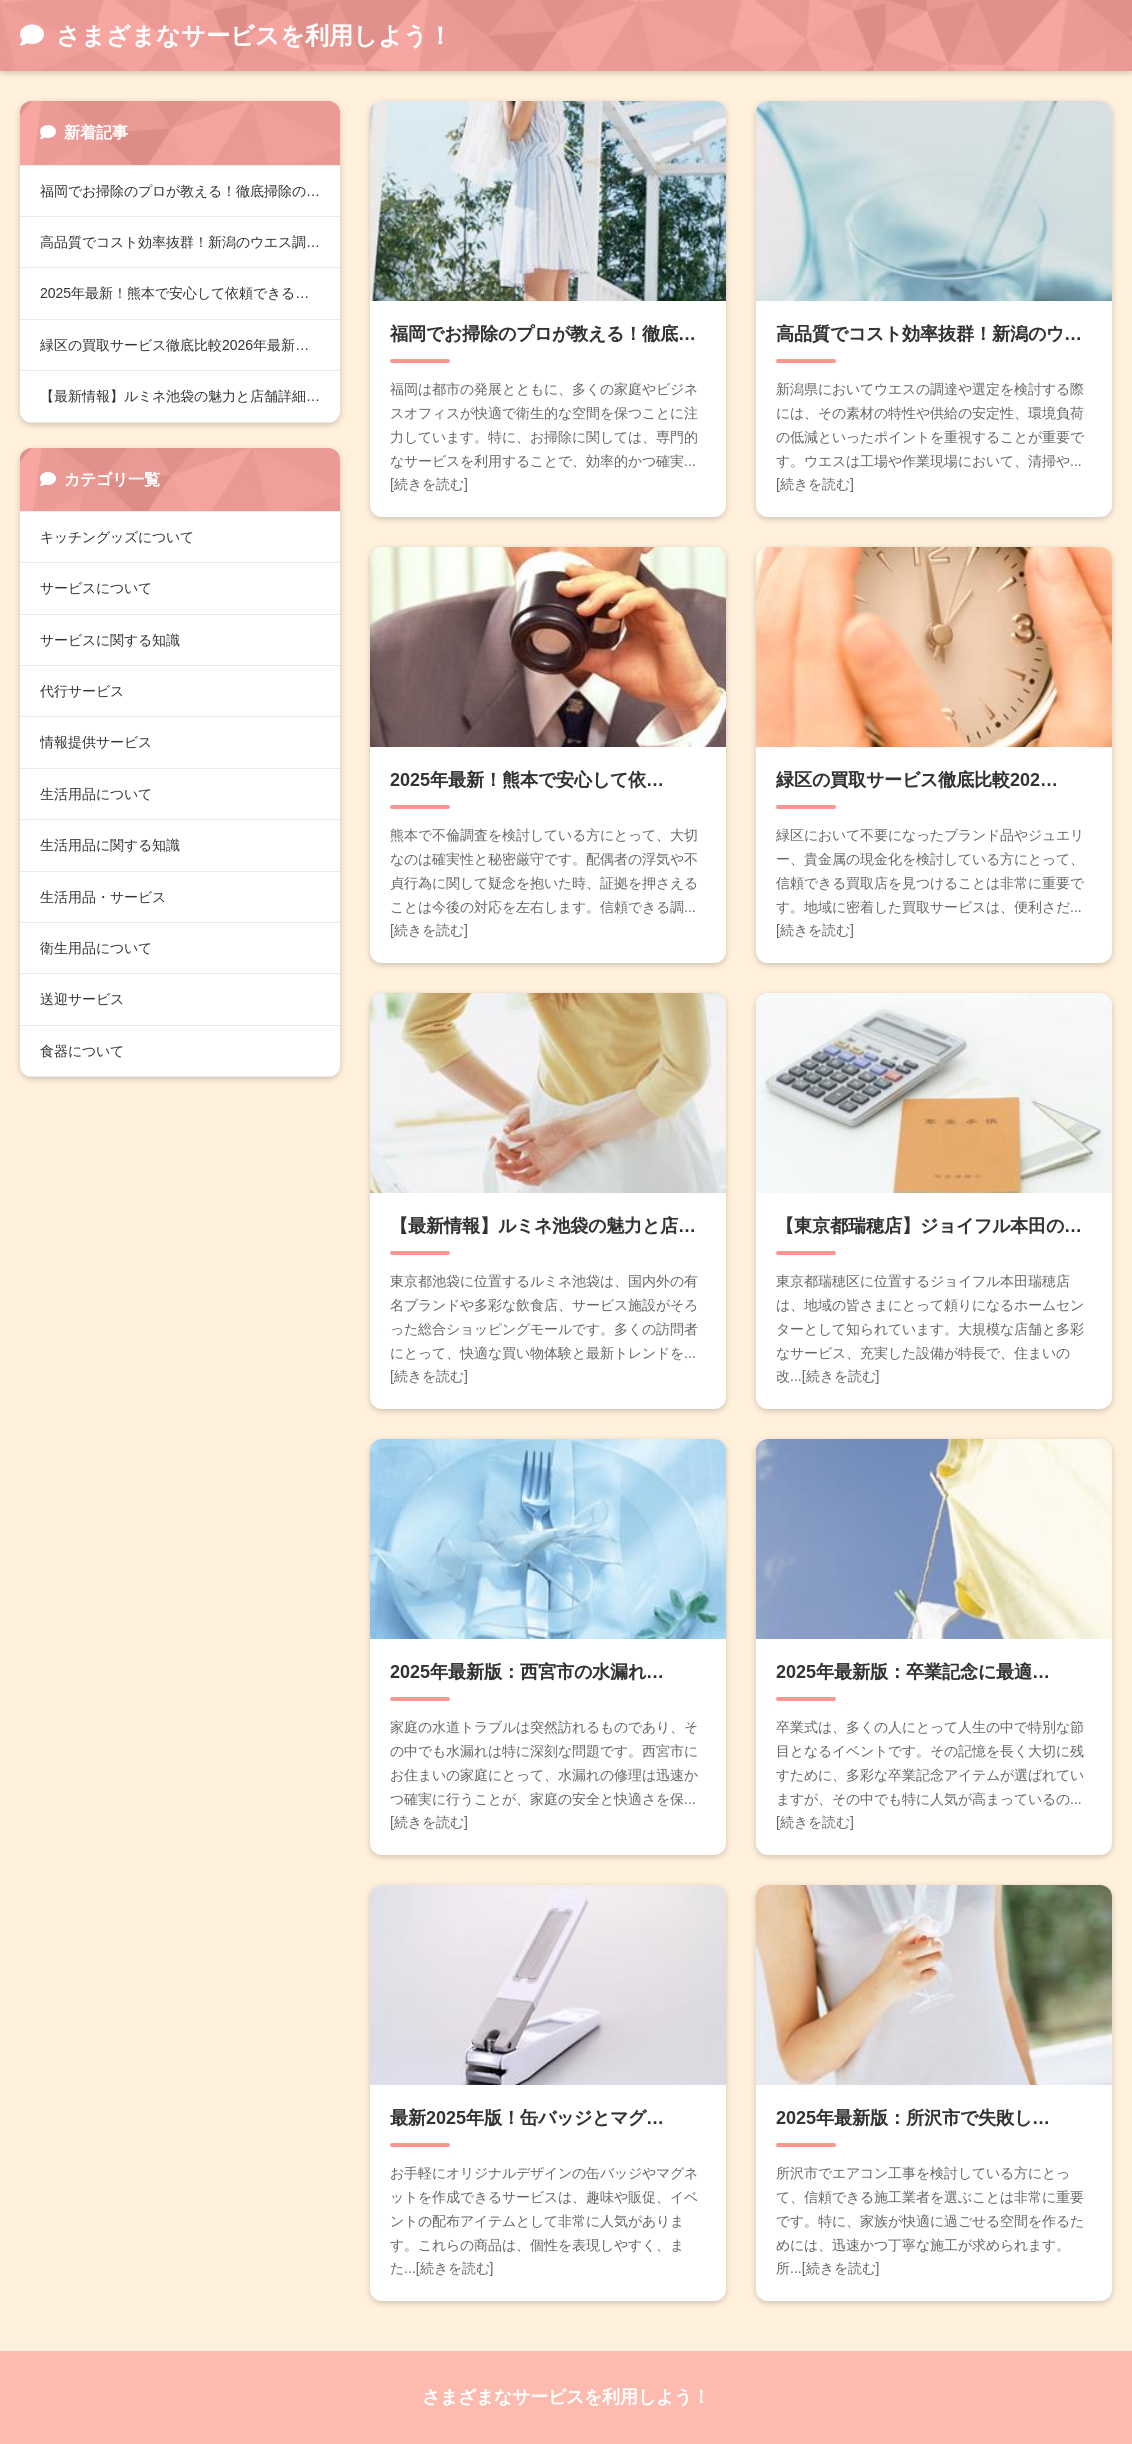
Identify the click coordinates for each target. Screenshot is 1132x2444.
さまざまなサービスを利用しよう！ (566, 2397)
